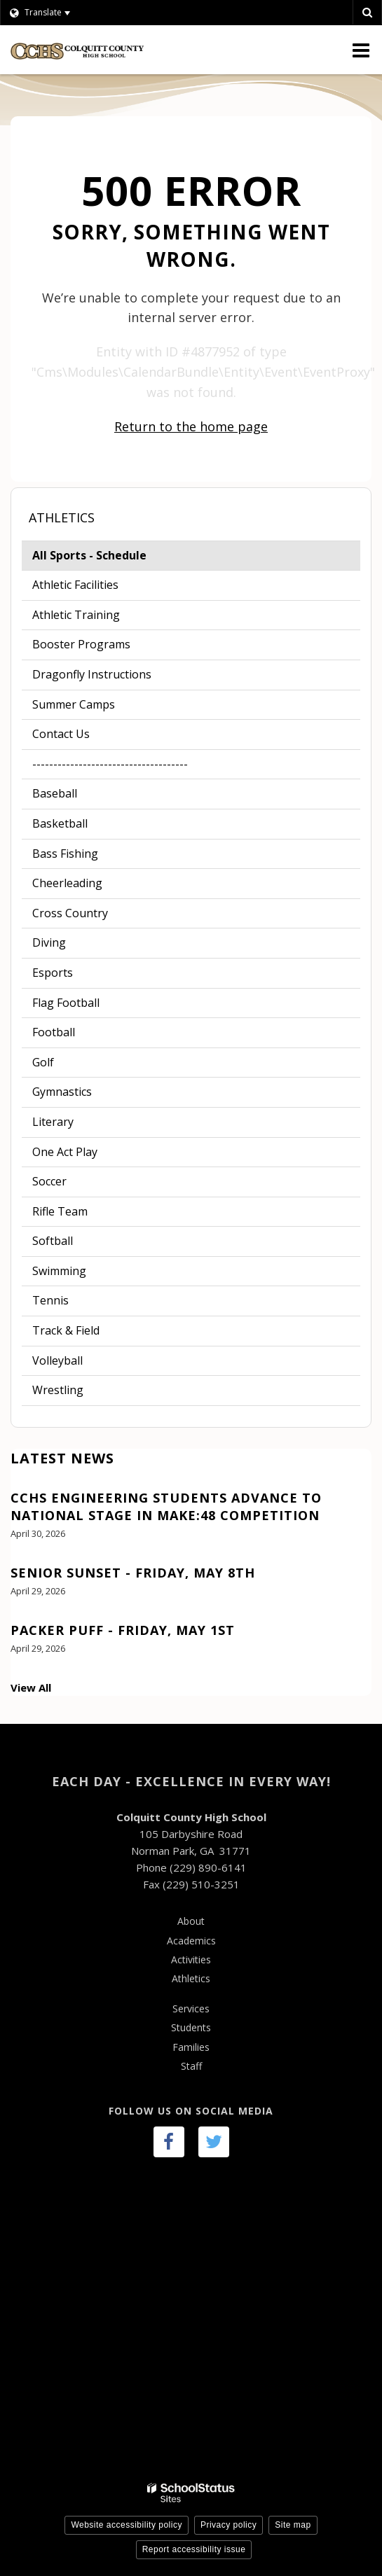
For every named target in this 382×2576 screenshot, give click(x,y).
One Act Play (64, 1152)
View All (31, 1687)
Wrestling (57, 1390)
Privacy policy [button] (228, 2525)
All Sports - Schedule (113, 558)
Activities (191, 1959)
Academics (191, 1940)
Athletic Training (76, 614)
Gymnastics (62, 1091)
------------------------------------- (110, 764)
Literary (53, 1121)
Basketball (60, 823)
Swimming (59, 1271)
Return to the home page (191, 426)
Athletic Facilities (75, 584)
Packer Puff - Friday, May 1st (123, 1630)
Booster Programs (81, 644)
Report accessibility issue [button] (194, 2549)
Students (191, 2027)
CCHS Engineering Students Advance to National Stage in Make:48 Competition (166, 1506)
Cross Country (70, 913)
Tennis (50, 1300)
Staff (191, 2066)
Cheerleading (67, 883)
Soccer (49, 1181)
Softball (52, 1240)
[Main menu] (361, 49)
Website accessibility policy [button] (126, 2525)
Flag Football (66, 1002)
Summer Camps (73, 704)
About (191, 1921)
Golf (43, 1062)
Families (191, 2047)
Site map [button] (293, 2525)
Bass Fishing (65, 853)
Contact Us (61, 734)
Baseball (54, 793)
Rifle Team (60, 1211)
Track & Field (66, 1330)
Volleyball (57, 1360)
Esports (52, 972)
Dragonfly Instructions (91, 674)
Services (191, 2008)
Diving (49, 942)
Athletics (62, 517)
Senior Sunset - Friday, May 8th (133, 1572)
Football (75, 1035)
